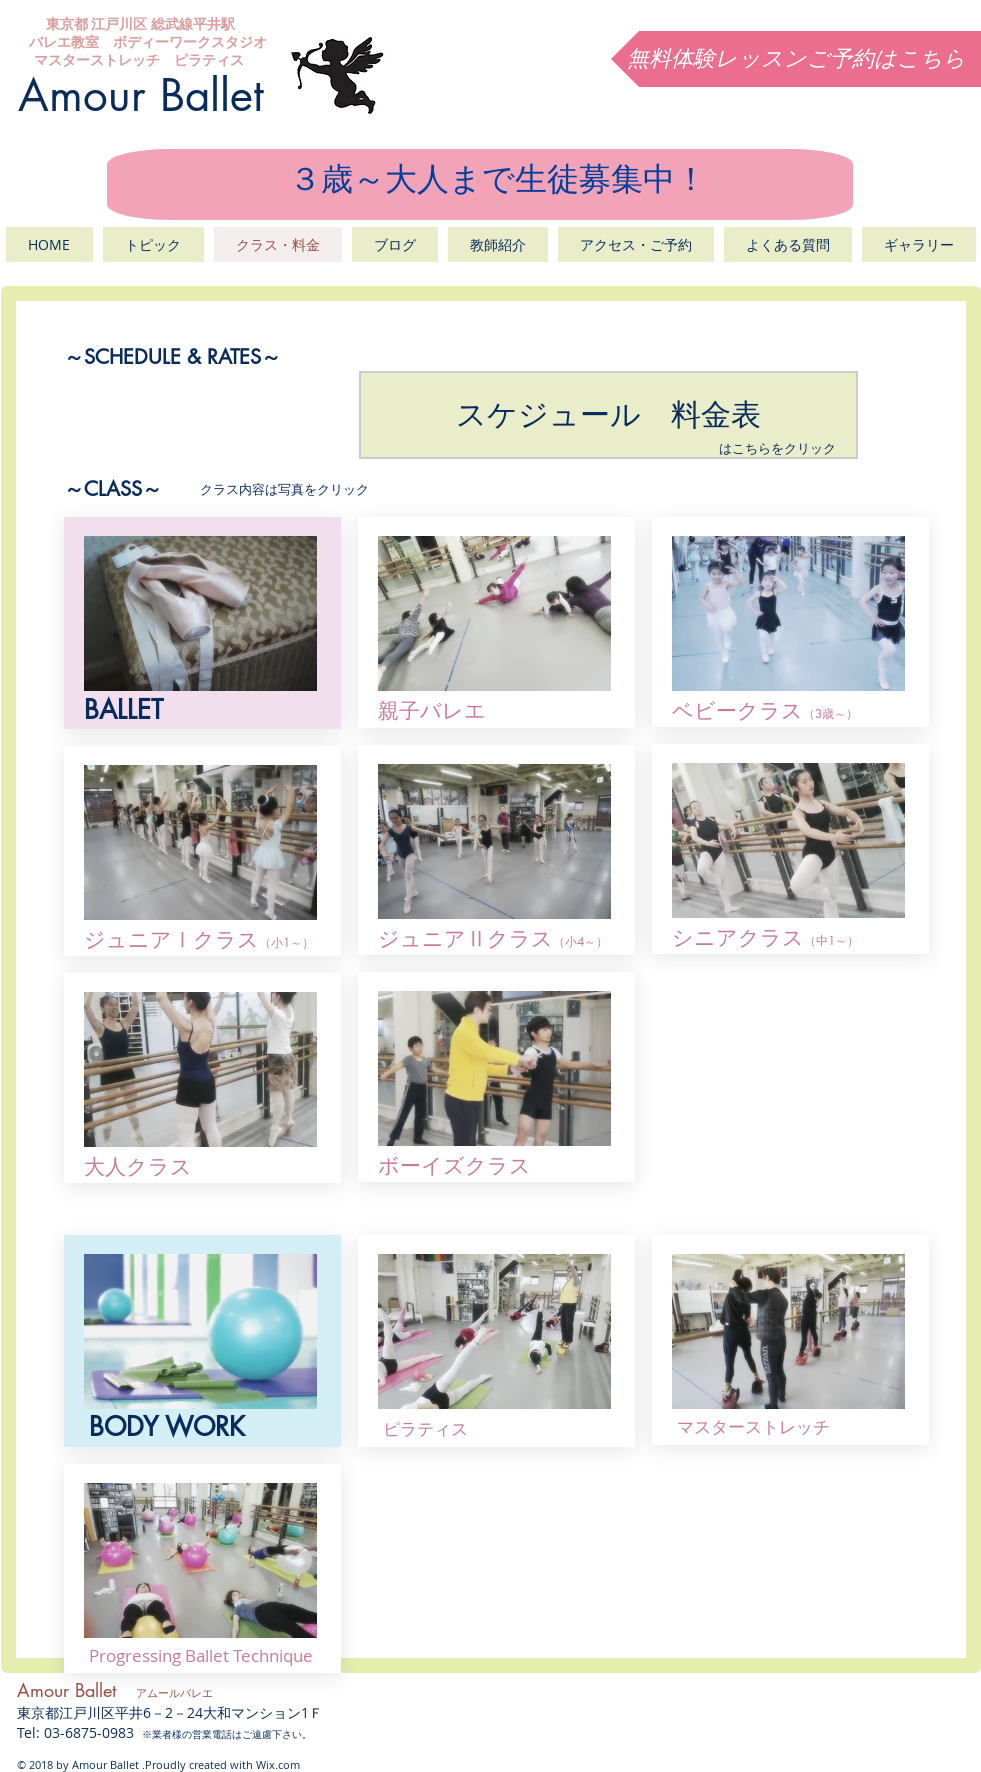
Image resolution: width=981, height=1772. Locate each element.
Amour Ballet (141, 95)
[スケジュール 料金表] (608, 415)
